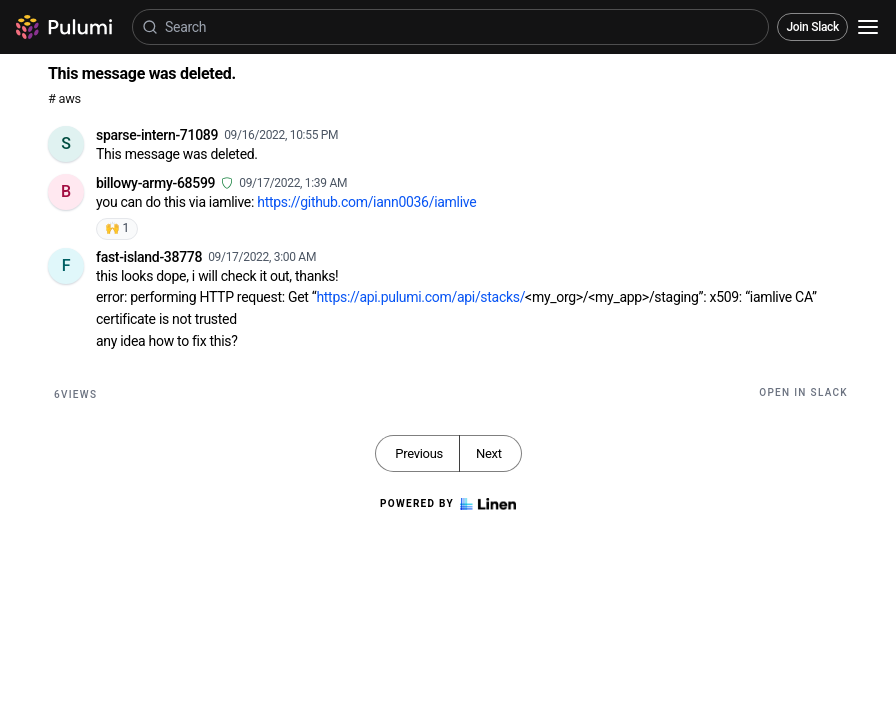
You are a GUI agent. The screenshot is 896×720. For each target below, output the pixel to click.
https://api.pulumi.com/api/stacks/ (420, 297)
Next (489, 453)
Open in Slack (803, 392)
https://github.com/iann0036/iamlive (366, 202)
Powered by (448, 504)
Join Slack (812, 27)
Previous (419, 453)
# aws (64, 98)
